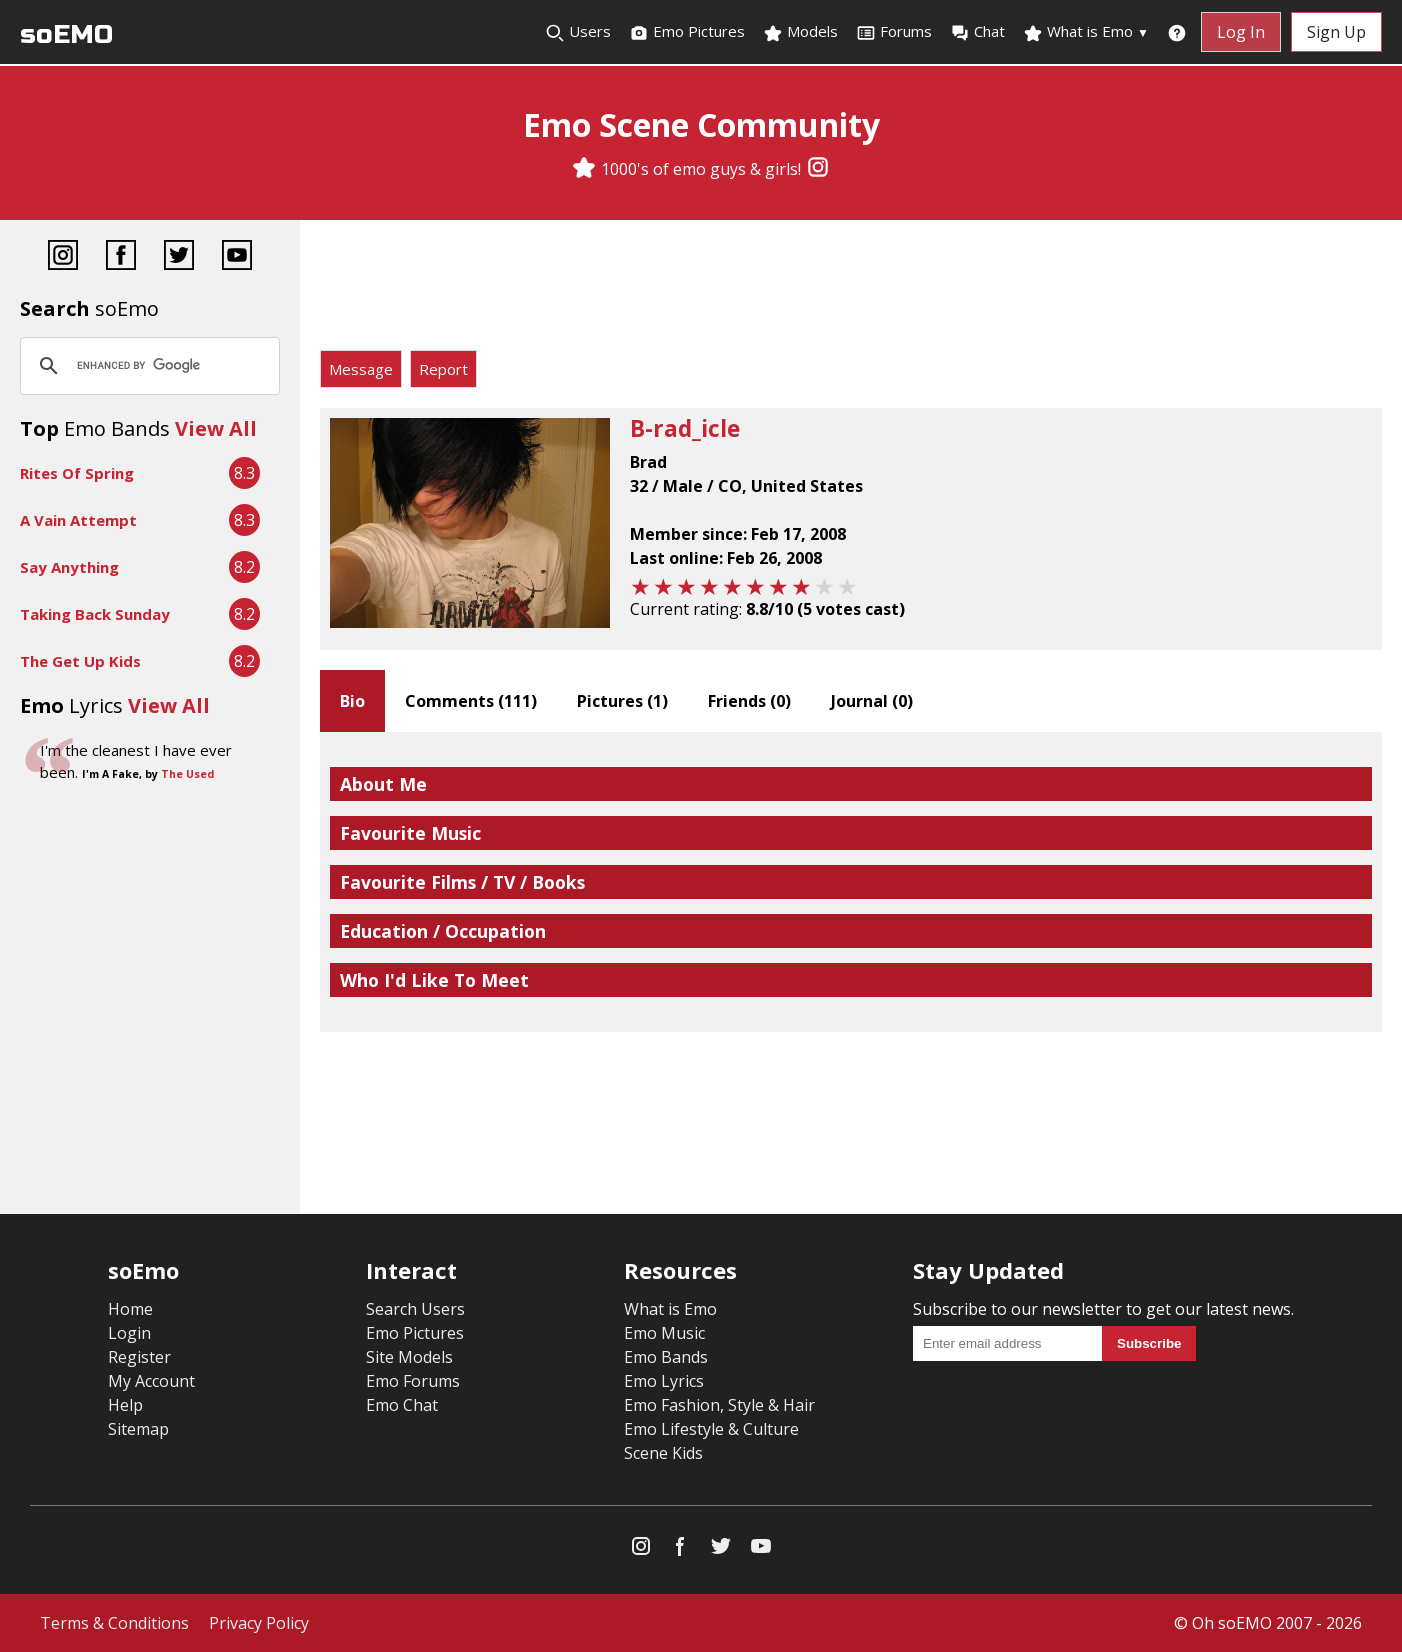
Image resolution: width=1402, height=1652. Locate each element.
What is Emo (1086, 32)
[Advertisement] (851, 290)
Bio (352, 701)
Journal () (872, 701)
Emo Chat (402, 1405)
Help (125, 1405)
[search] (147, 366)
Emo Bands (666, 1357)
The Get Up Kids (80, 661)
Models (800, 32)
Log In (1241, 32)
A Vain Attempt (78, 520)
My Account (151, 1381)
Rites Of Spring (77, 473)
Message (361, 369)
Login (129, 1333)
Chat (977, 32)
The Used (187, 774)
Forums (894, 32)
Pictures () (622, 701)
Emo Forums (413, 1381)
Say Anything (69, 567)
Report (443, 369)
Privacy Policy (259, 1623)
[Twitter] (179, 257)
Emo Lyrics (664, 1381)
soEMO (66, 34)
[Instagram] (818, 169)
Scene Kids (663, 1453)
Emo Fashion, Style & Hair (719, 1405)
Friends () (749, 701)
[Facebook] (121, 257)
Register (139, 1357)
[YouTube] (237, 257)
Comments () (471, 701)
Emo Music (664, 1333)
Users (578, 32)
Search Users (415, 1309)
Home (130, 1309)
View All (216, 428)
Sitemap (138, 1429)
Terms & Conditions (114, 1623)
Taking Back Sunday (95, 614)
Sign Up (1336, 32)
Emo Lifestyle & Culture (711, 1429)
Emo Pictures (687, 32)
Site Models (409, 1357)
